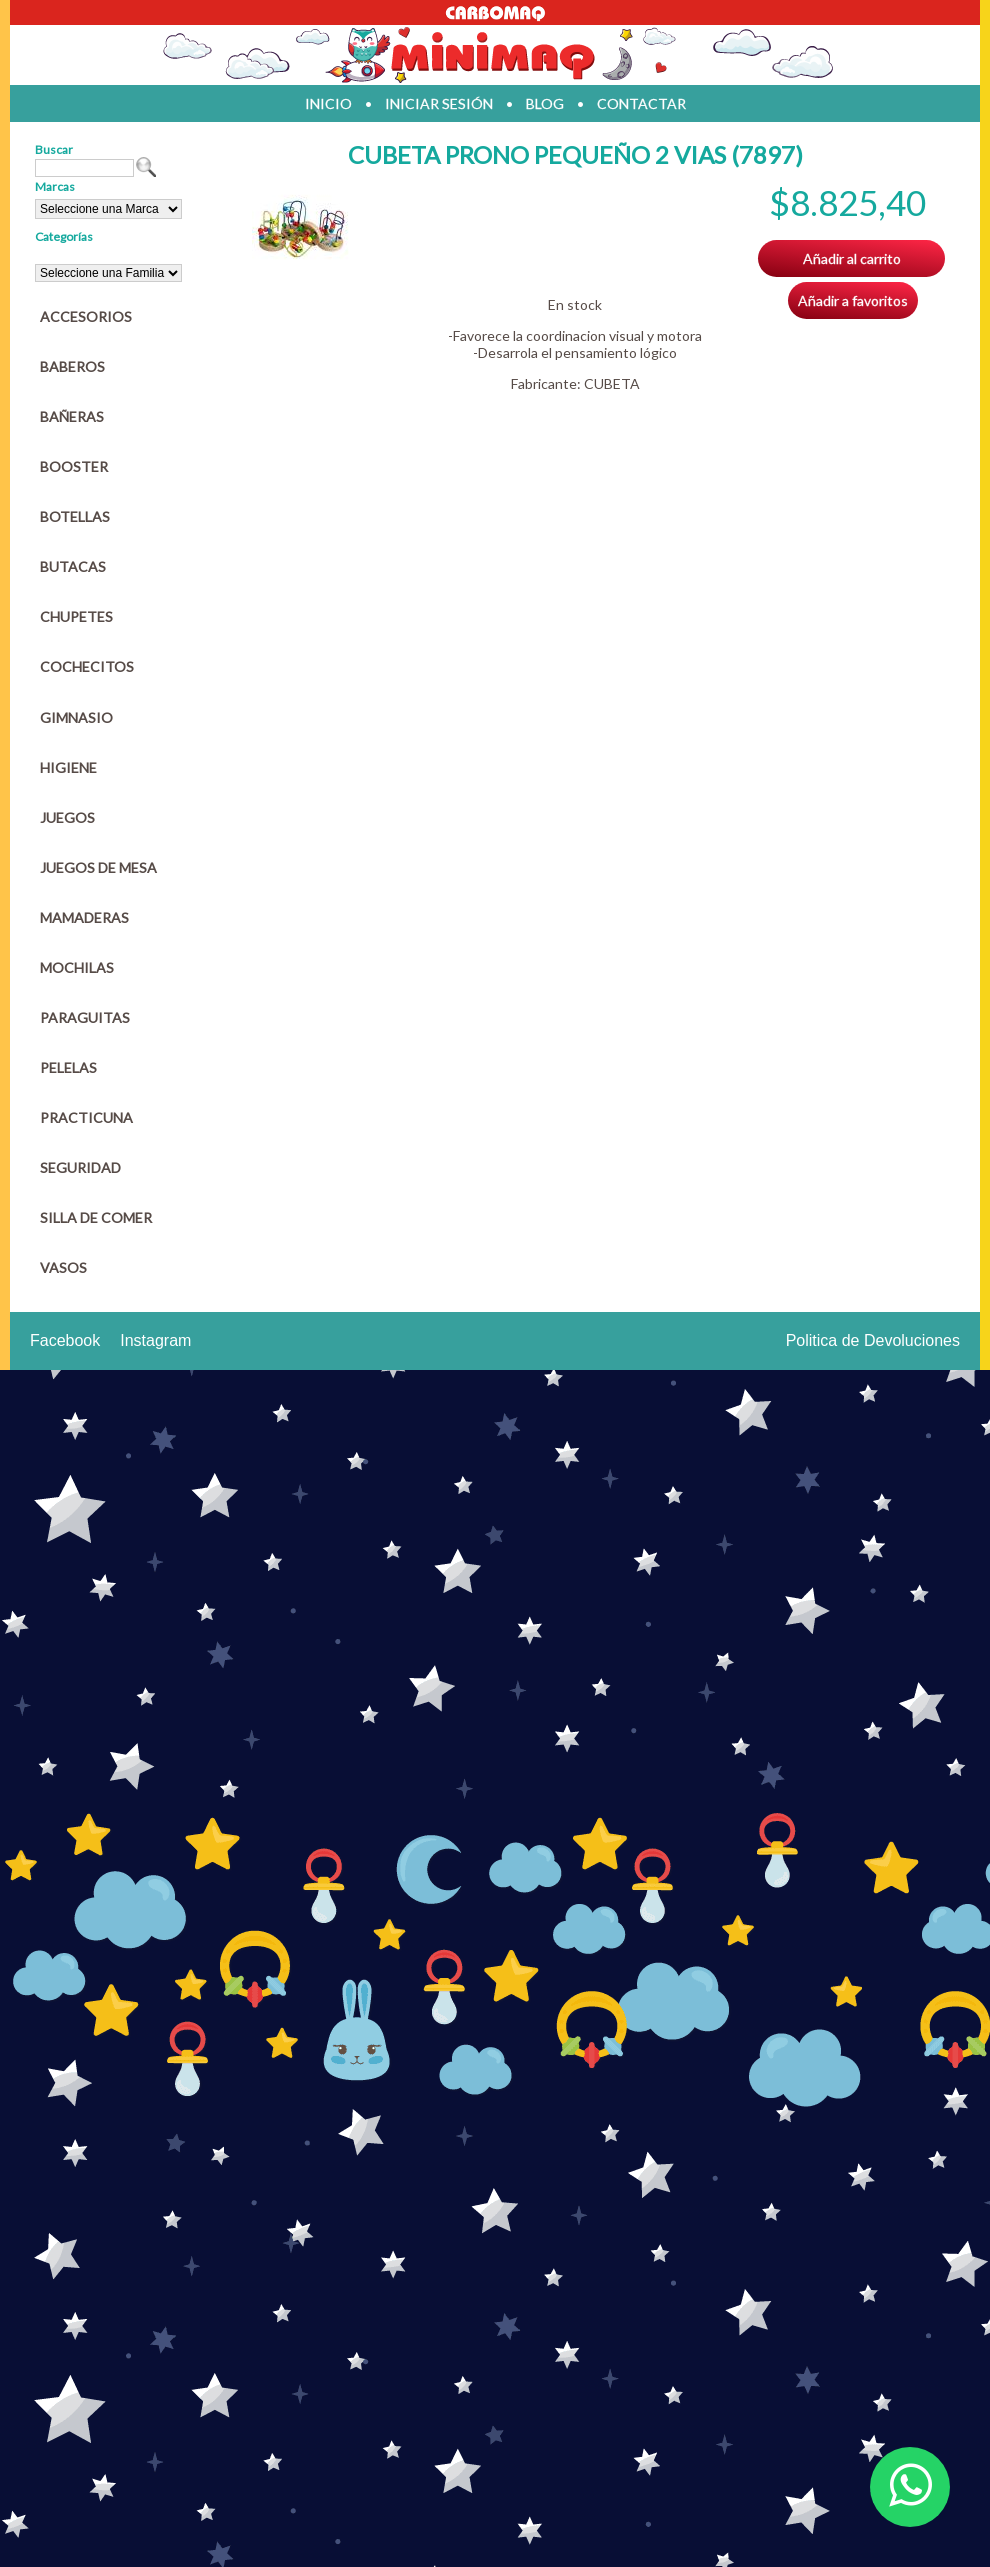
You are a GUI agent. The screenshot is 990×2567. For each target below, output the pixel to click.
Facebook (65, 1340)
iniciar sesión (439, 103)
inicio (328, 103)
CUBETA (612, 383)
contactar (641, 103)
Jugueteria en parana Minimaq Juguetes (495, 55)
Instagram (155, 1340)
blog (545, 103)
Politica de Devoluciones (873, 1340)
